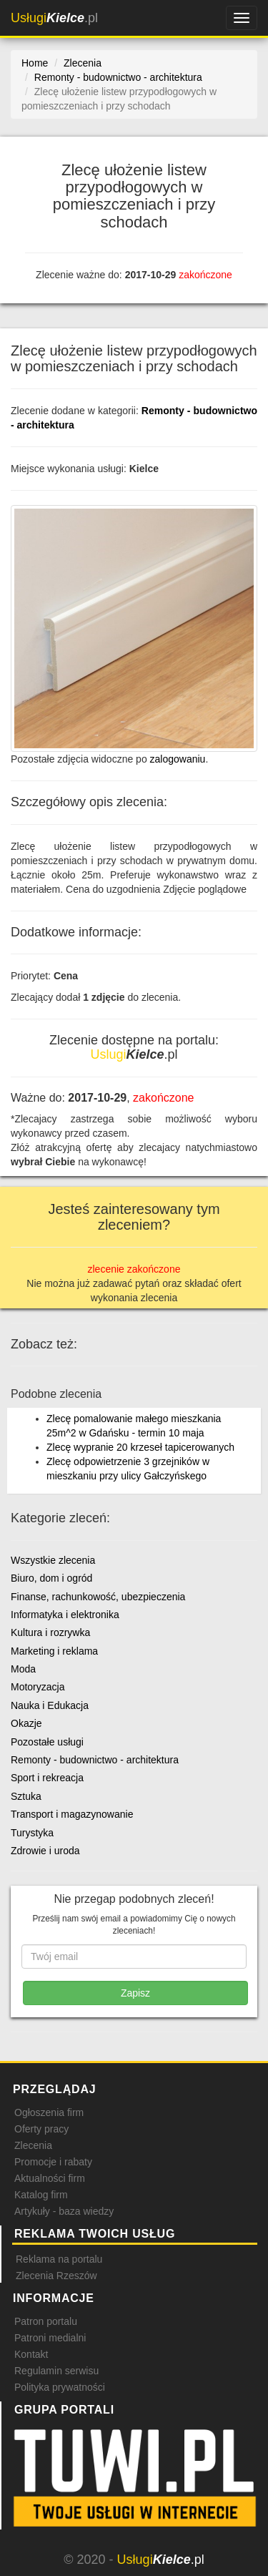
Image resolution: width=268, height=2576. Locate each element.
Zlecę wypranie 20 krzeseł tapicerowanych (140, 1447)
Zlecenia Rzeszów (56, 2275)
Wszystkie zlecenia (53, 1560)
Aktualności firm (49, 2178)
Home (34, 63)
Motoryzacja (37, 1687)
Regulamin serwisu (56, 2370)
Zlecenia (33, 2145)
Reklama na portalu (59, 2259)
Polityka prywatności (59, 2387)
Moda (23, 1669)
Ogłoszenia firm (49, 2112)
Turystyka (32, 1832)
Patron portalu (45, 2321)
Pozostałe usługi (47, 1742)
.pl (54, 18)
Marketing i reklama (54, 1651)
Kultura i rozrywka (50, 1632)
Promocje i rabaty (53, 2162)
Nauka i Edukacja (50, 1705)
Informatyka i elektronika (65, 1614)
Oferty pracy (41, 2129)
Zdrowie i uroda (45, 1850)
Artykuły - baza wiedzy (64, 2211)
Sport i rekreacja (47, 1777)
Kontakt (31, 2354)
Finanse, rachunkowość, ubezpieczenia (98, 1596)
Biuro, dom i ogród (51, 1578)
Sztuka (26, 1796)
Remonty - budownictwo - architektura (95, 1760)
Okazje (26, 1723)
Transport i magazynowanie (72, 1814)
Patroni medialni (50, 2338)
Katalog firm (41, 2194)
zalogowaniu (178, 759)
